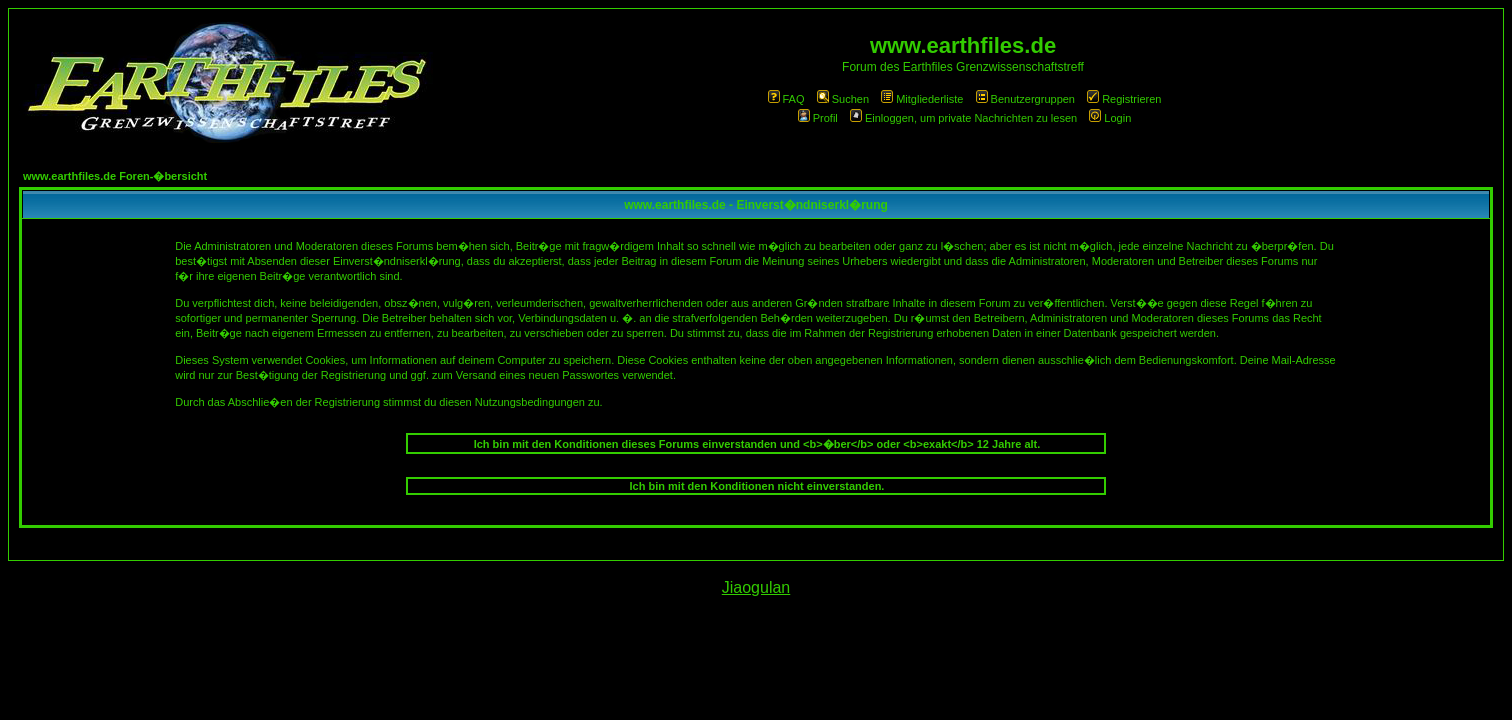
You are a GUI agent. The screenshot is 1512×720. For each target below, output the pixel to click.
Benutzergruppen (1025, 99)
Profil (818, 118)
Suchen (843, 99)
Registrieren (1124, 99)
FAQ (786, 99)
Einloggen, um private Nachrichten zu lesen (963, 118)
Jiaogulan (756, 587)
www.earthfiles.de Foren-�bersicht (115, 176)
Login (1110, 118)
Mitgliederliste (922, 99)
